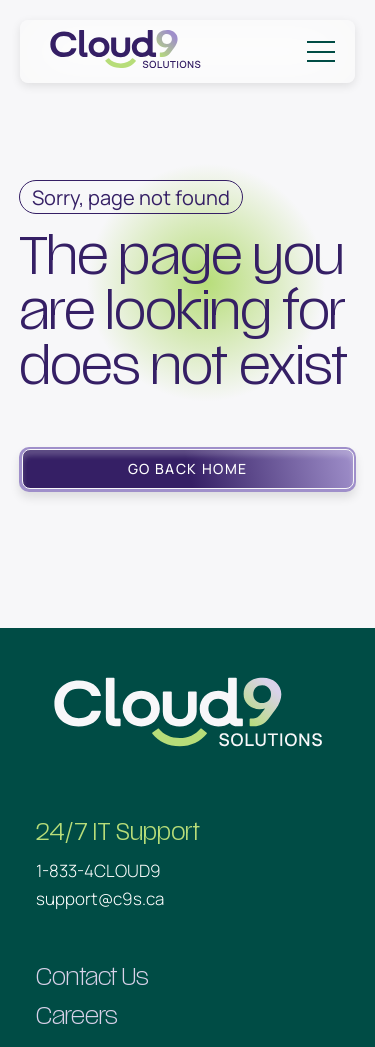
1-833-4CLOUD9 (98, 870)
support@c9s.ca (100, 898)
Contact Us (92, 977)
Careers (77, 1016)
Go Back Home (188, 468)
